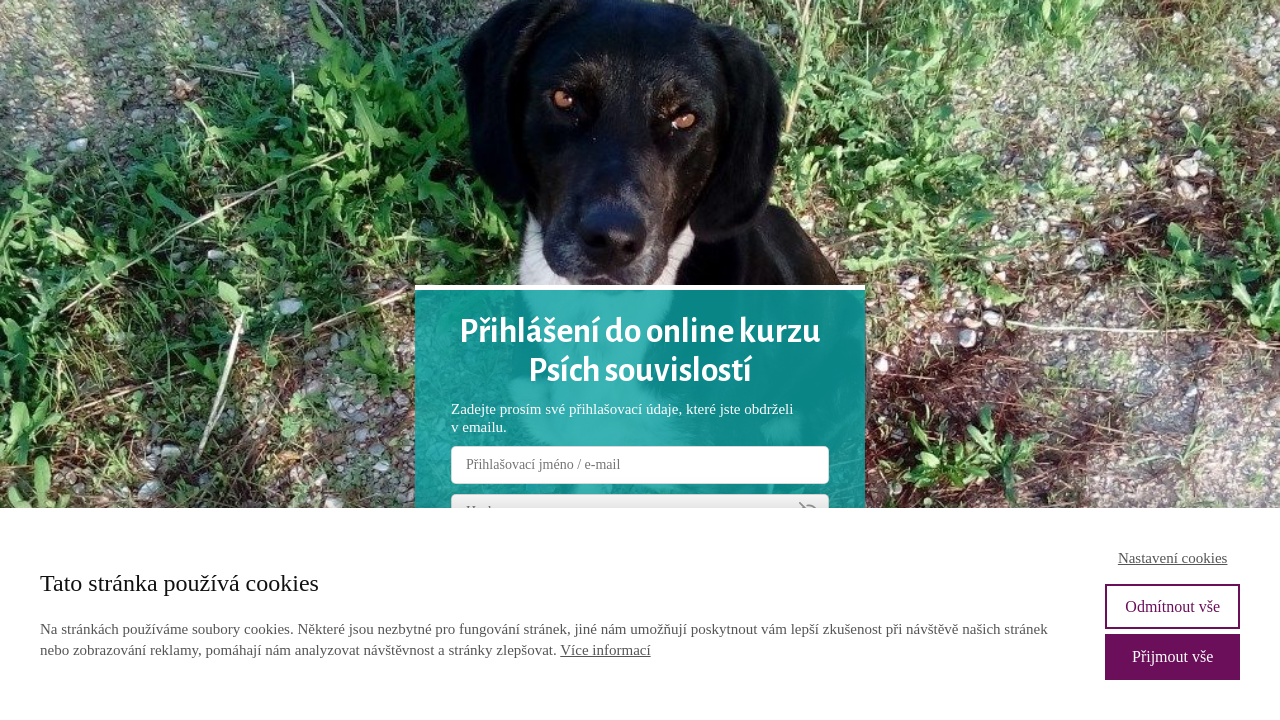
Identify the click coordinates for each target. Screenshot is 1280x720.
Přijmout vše (1172, 656)
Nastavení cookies (1173, 558)
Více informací (605, 650)
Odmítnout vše (1172, 606)
